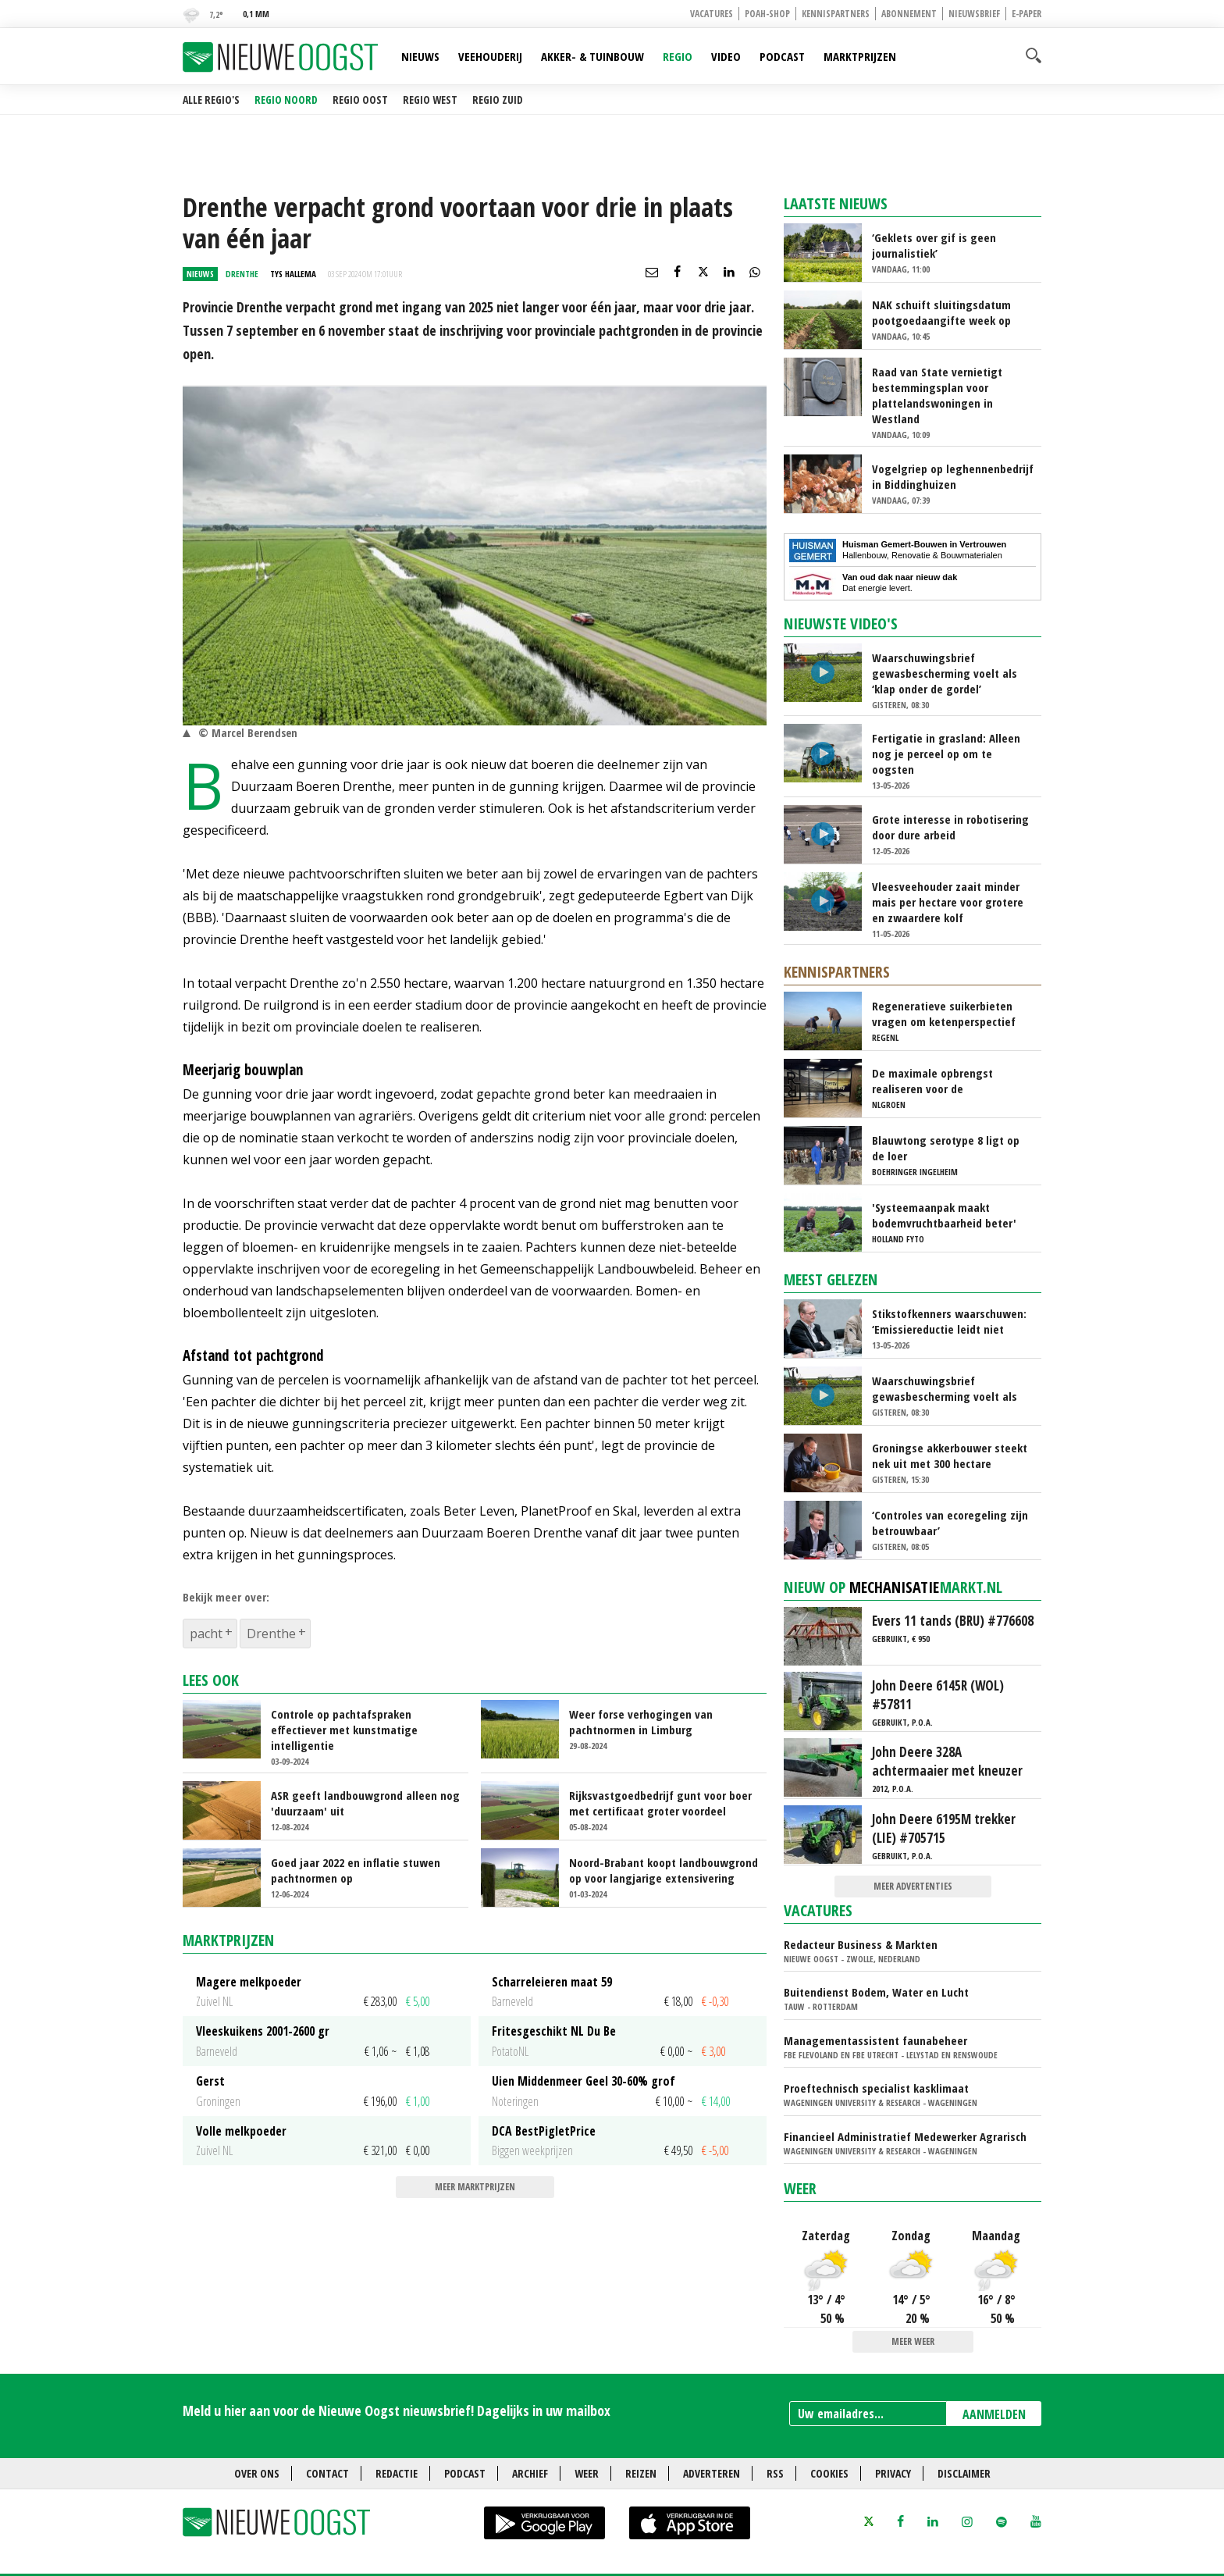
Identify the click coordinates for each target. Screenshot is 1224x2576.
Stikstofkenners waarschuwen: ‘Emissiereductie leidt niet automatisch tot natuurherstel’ (950, 1321)
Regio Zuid (497, 99)
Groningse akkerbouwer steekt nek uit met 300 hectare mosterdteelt (949, 1455)
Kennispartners (836, 13)
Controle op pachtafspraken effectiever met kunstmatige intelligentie (344, 1729)
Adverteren (711, 2473)
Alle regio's (211, 99)
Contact (327, 2473)
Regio (677, 56)
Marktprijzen (860, 56)
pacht (206, 1633)
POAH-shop (767, 13)
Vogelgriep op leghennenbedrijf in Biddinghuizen (953, 476)
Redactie (396, 2473)
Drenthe (271, 1633)
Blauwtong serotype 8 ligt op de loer (945, 1147)
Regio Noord (286, 99)
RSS (775, 2473)
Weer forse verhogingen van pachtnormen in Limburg (641, 1721)
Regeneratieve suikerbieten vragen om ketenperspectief (944, 1013)
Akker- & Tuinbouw (592, 56)
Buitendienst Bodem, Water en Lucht (876, 1992)
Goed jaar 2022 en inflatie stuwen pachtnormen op (355, 1870)
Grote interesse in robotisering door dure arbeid (950, 827)
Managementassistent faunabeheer (875, 2040)
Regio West (430, 99)
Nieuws (420, 56)
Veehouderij (490, 56)
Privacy (893, 2473)
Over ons (256, 2473)
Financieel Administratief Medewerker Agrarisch (905, 2136)
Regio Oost (360, 99)
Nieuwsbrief (974, 13)
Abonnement (909, 13)
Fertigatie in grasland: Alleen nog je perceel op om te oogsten (946, 753)
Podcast (782, 56)
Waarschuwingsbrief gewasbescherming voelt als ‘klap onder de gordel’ (944, 673)
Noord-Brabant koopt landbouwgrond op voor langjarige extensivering (663, 1870)
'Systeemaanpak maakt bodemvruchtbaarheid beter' (944, 1215)
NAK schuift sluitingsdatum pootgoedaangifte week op (941, 312)
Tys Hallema (293, 274)
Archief (530, 2473)
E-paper (1026, 13)
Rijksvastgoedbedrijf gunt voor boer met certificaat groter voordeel (660, 1803)
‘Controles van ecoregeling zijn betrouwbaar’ (950, 1522)
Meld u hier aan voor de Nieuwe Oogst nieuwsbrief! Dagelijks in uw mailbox (396, 2410)
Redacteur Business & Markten (861, 1944)
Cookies (829, 2473)
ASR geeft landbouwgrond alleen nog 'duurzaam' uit (365, 1803)
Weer (800, 2188)
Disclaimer (964, 2473)
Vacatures (711, 13)
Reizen (640, 2473)
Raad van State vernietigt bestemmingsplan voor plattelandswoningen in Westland (937, 395)
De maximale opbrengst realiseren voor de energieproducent (932, 1080)
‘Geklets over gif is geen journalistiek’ (934, 245)
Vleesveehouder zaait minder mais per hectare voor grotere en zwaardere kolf (947, 901)
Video (726, 56)
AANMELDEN (994, 2414)
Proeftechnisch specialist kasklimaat (876, 2088)
